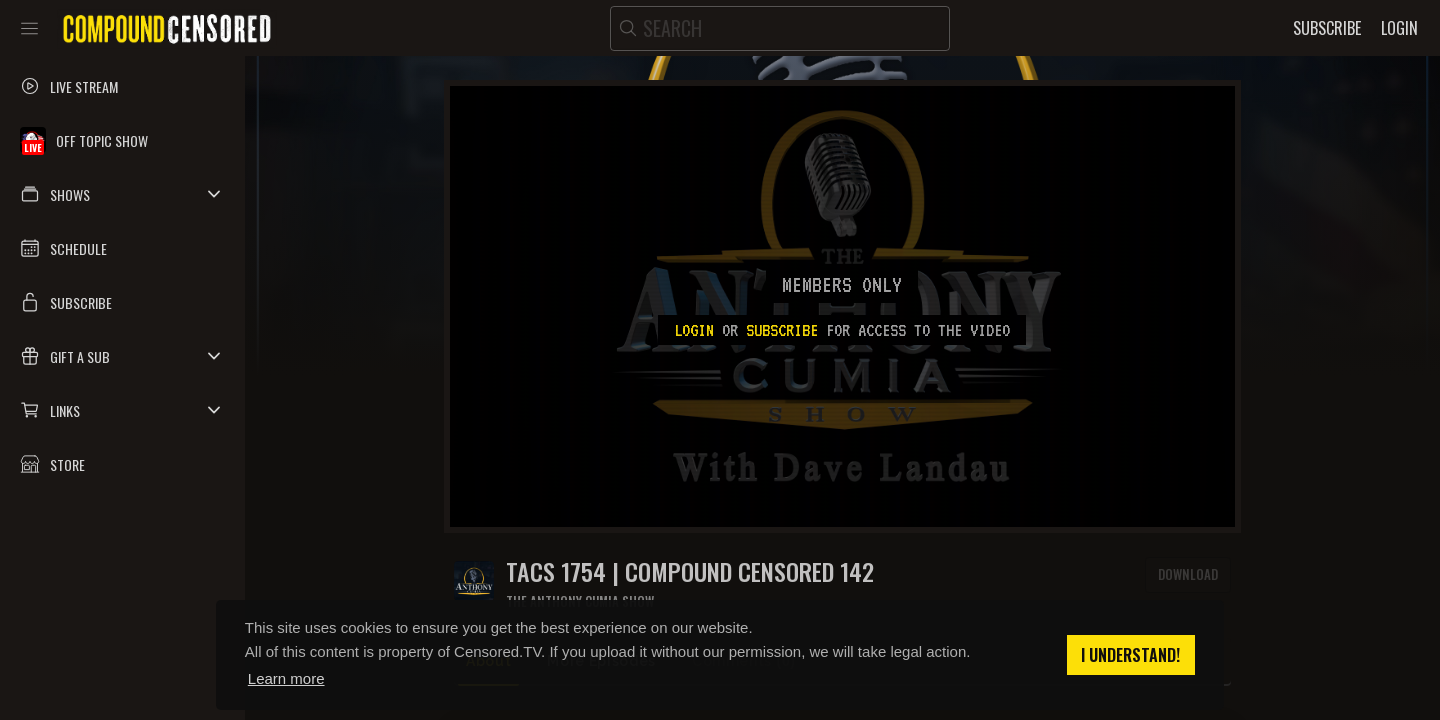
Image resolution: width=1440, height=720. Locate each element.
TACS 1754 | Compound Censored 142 (690, 571)
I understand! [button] (1130, 655)
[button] (122, 194)
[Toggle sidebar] (29, 28)
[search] (780, 28)
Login (694, 330)
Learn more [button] (286, 678)
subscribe (782, 330)
